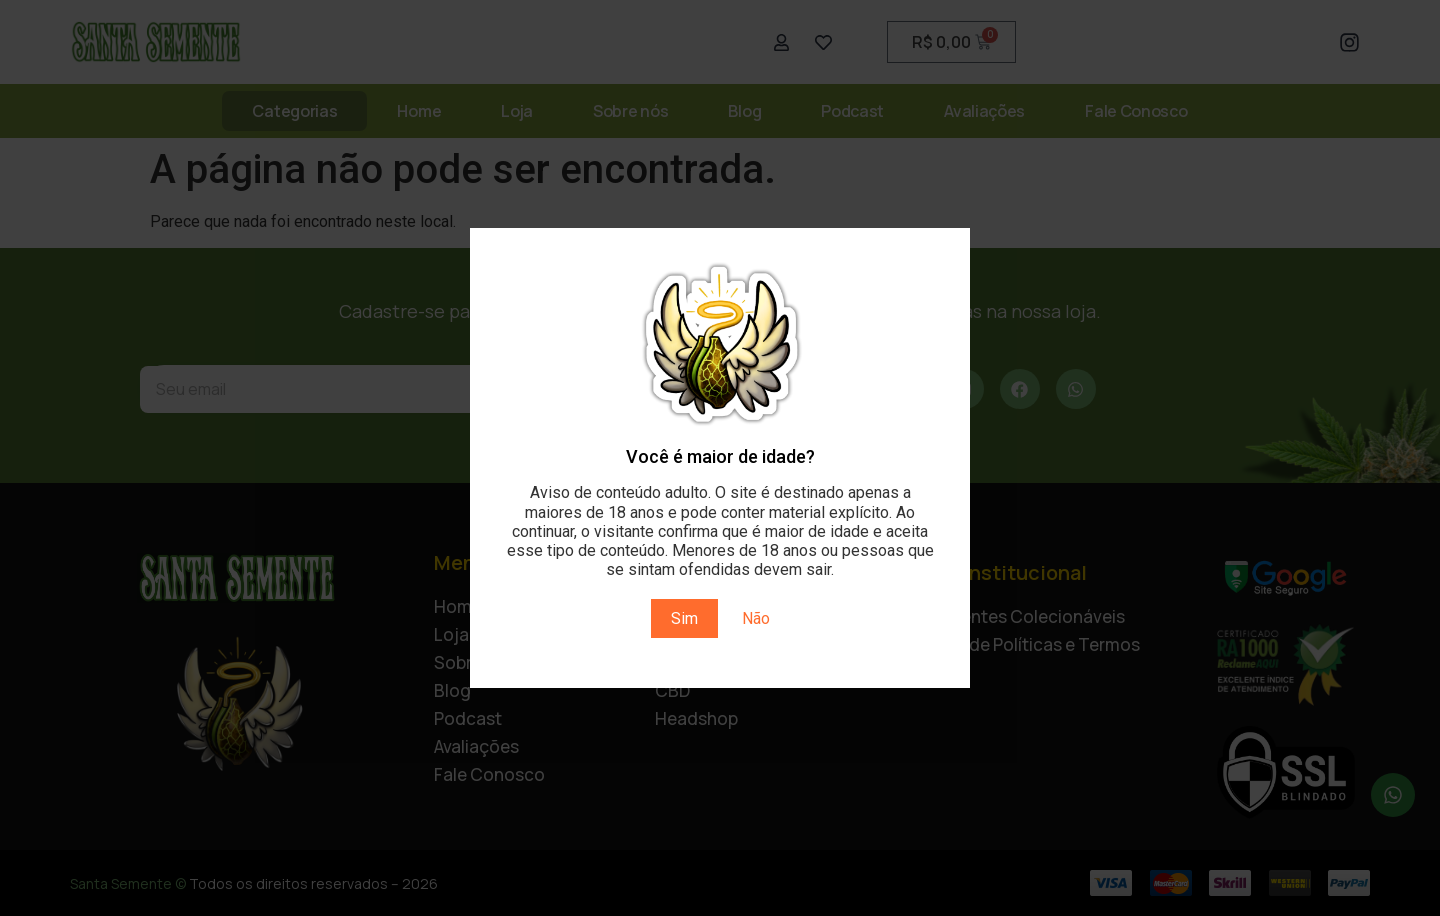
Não (756, 618)
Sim (684, 618)
